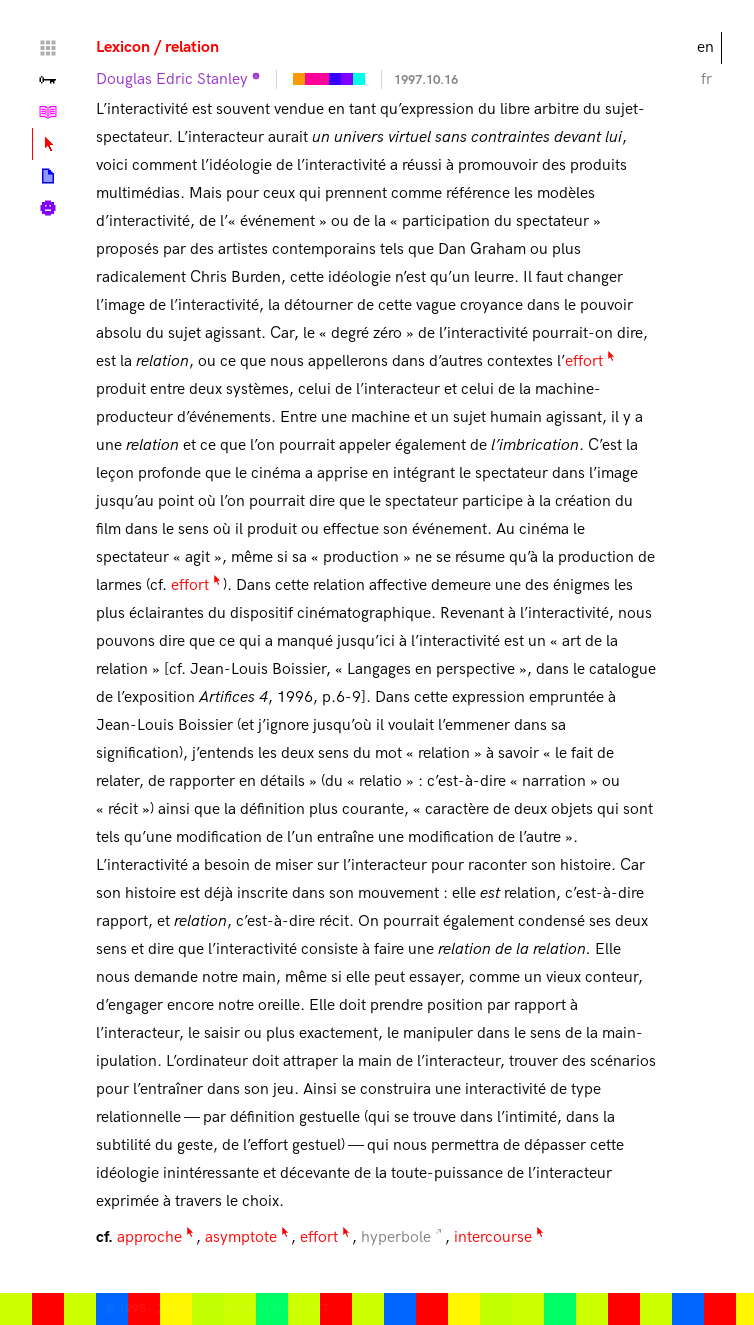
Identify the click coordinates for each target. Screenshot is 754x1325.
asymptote (241, 1237)
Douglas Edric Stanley (172, 79)
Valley (48, 80)
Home (48, 48)
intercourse (493, 1237)
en (705, 47)
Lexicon (123, 47)
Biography (48, 208)
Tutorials (48, 112)
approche (149, 1237)
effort (584, 361)
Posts (48, 176)
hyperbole (396, 1237)
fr (706, 79)
